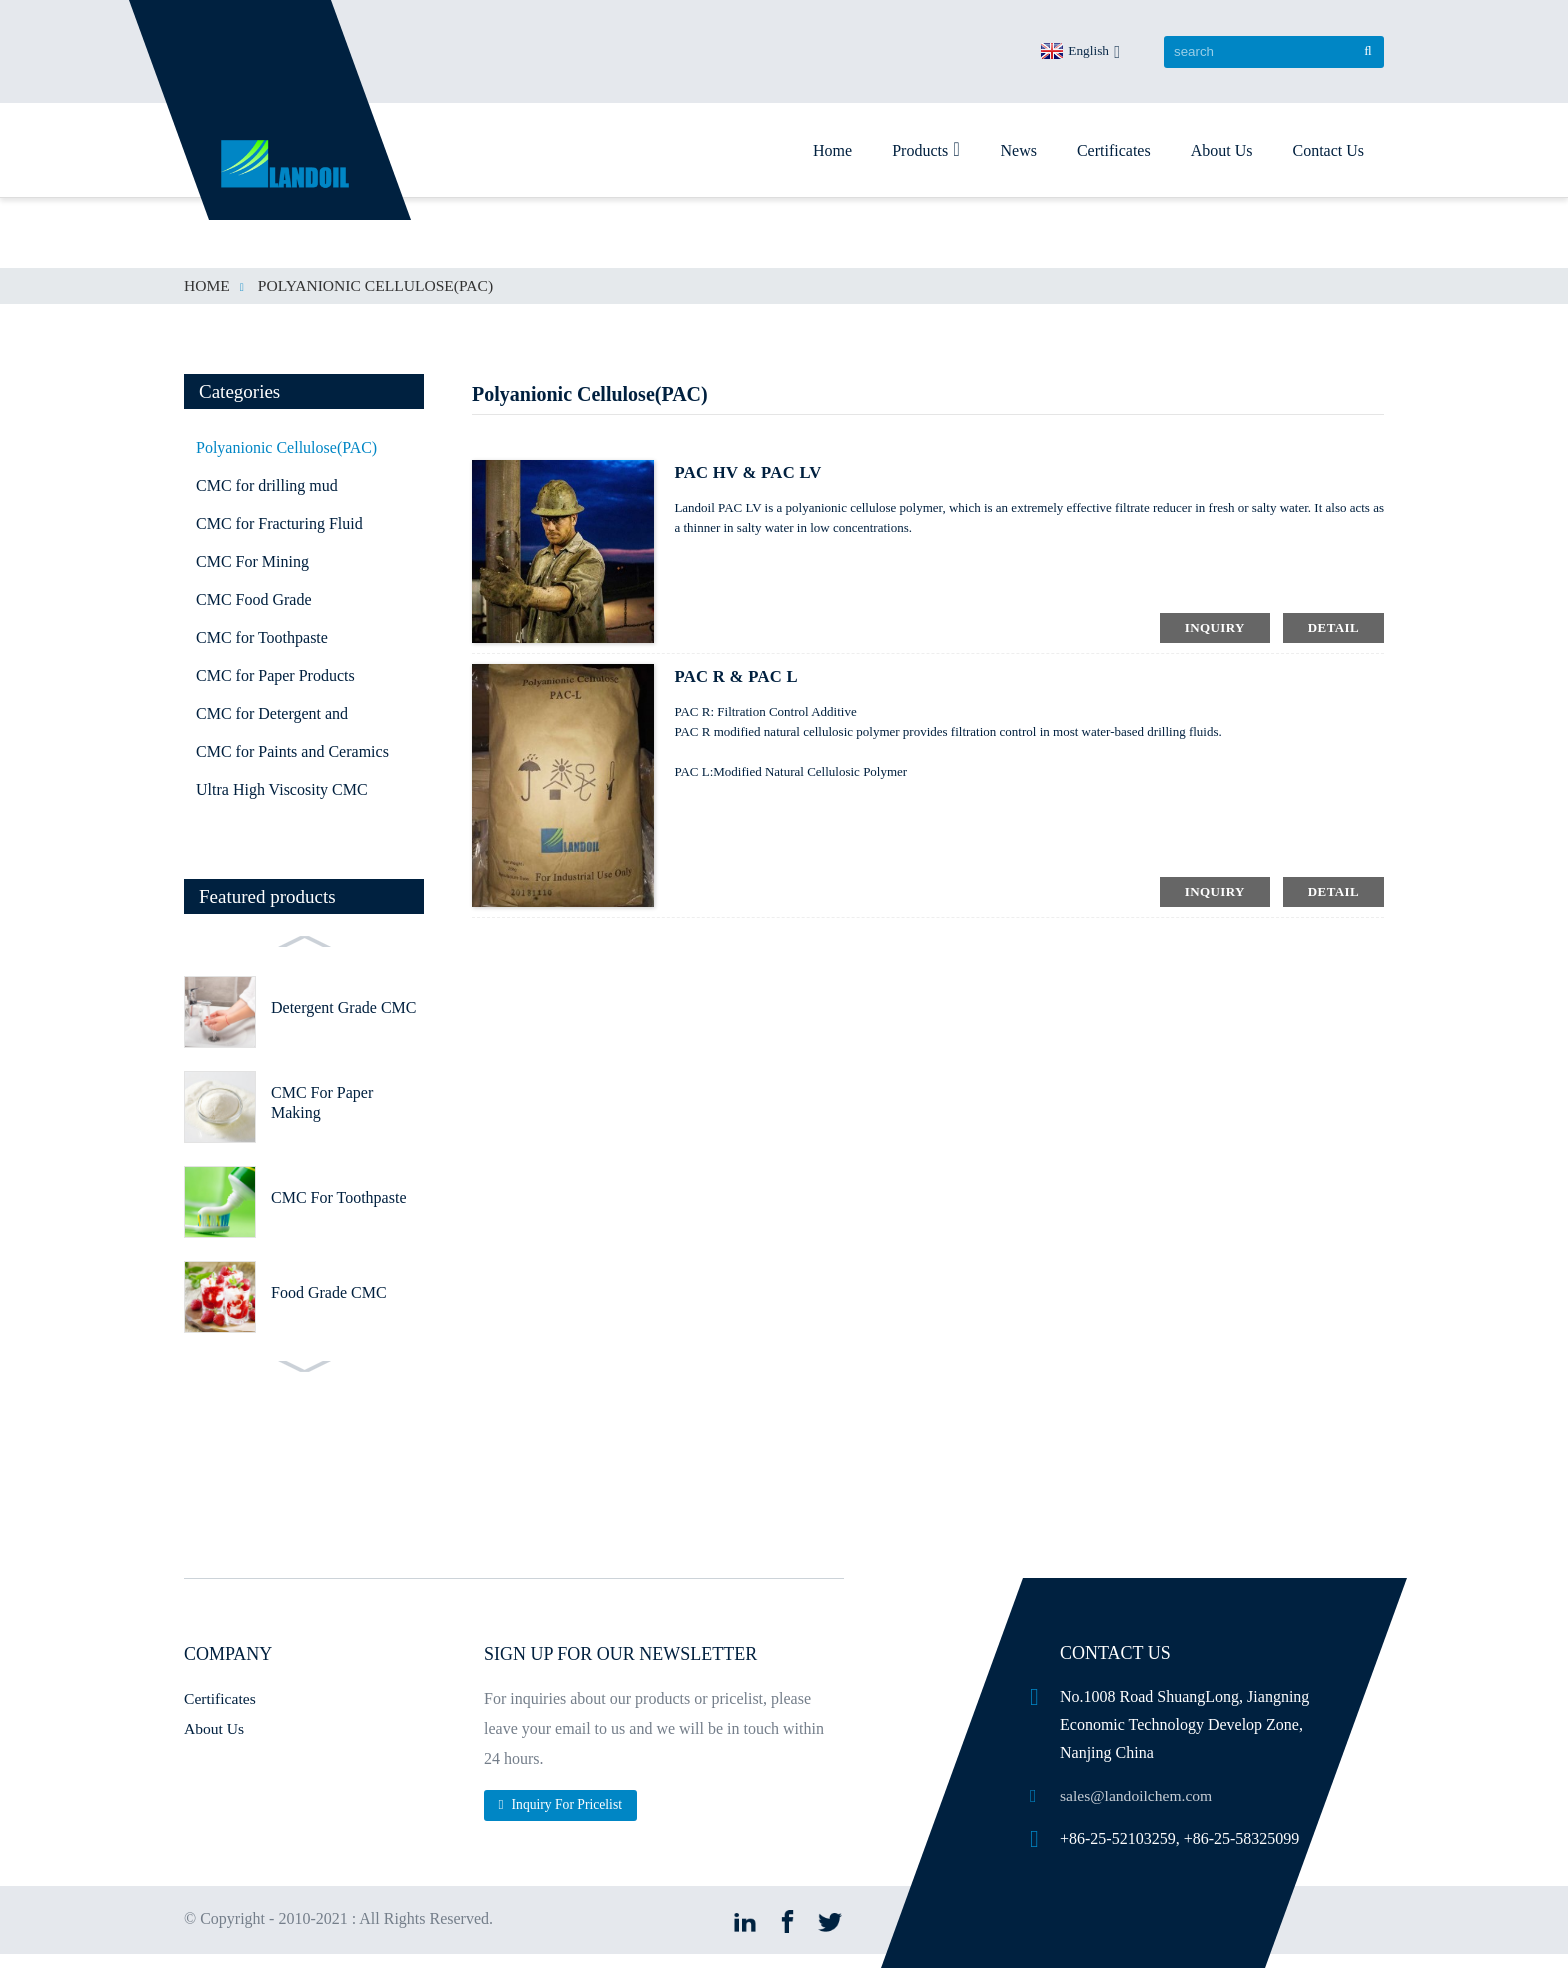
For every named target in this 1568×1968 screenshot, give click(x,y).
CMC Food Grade (254, 599)
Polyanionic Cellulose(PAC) (380, 285)
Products (926, 149)
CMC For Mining (252, 561)
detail (1333, 627)
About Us (1222, 150)
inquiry (1215, 627)
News (1018, 150)
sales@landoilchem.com (1138, 1795)
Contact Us (1328, 150)
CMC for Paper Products (275, 675)
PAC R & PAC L (741, 677)
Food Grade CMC (329, 1292)
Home (832, 150)
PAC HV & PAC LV (754, 473)
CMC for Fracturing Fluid (279, 523)
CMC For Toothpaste (338, 1197)
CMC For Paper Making (322, 1102)
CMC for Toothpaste (262, 637)
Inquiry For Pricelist (569, 1804)
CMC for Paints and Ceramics (292, 751)
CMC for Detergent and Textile (272, 719)
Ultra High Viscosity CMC (282, 789)
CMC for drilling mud (267, 485)
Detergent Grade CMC (343, 1007)
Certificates (1114, 150)
